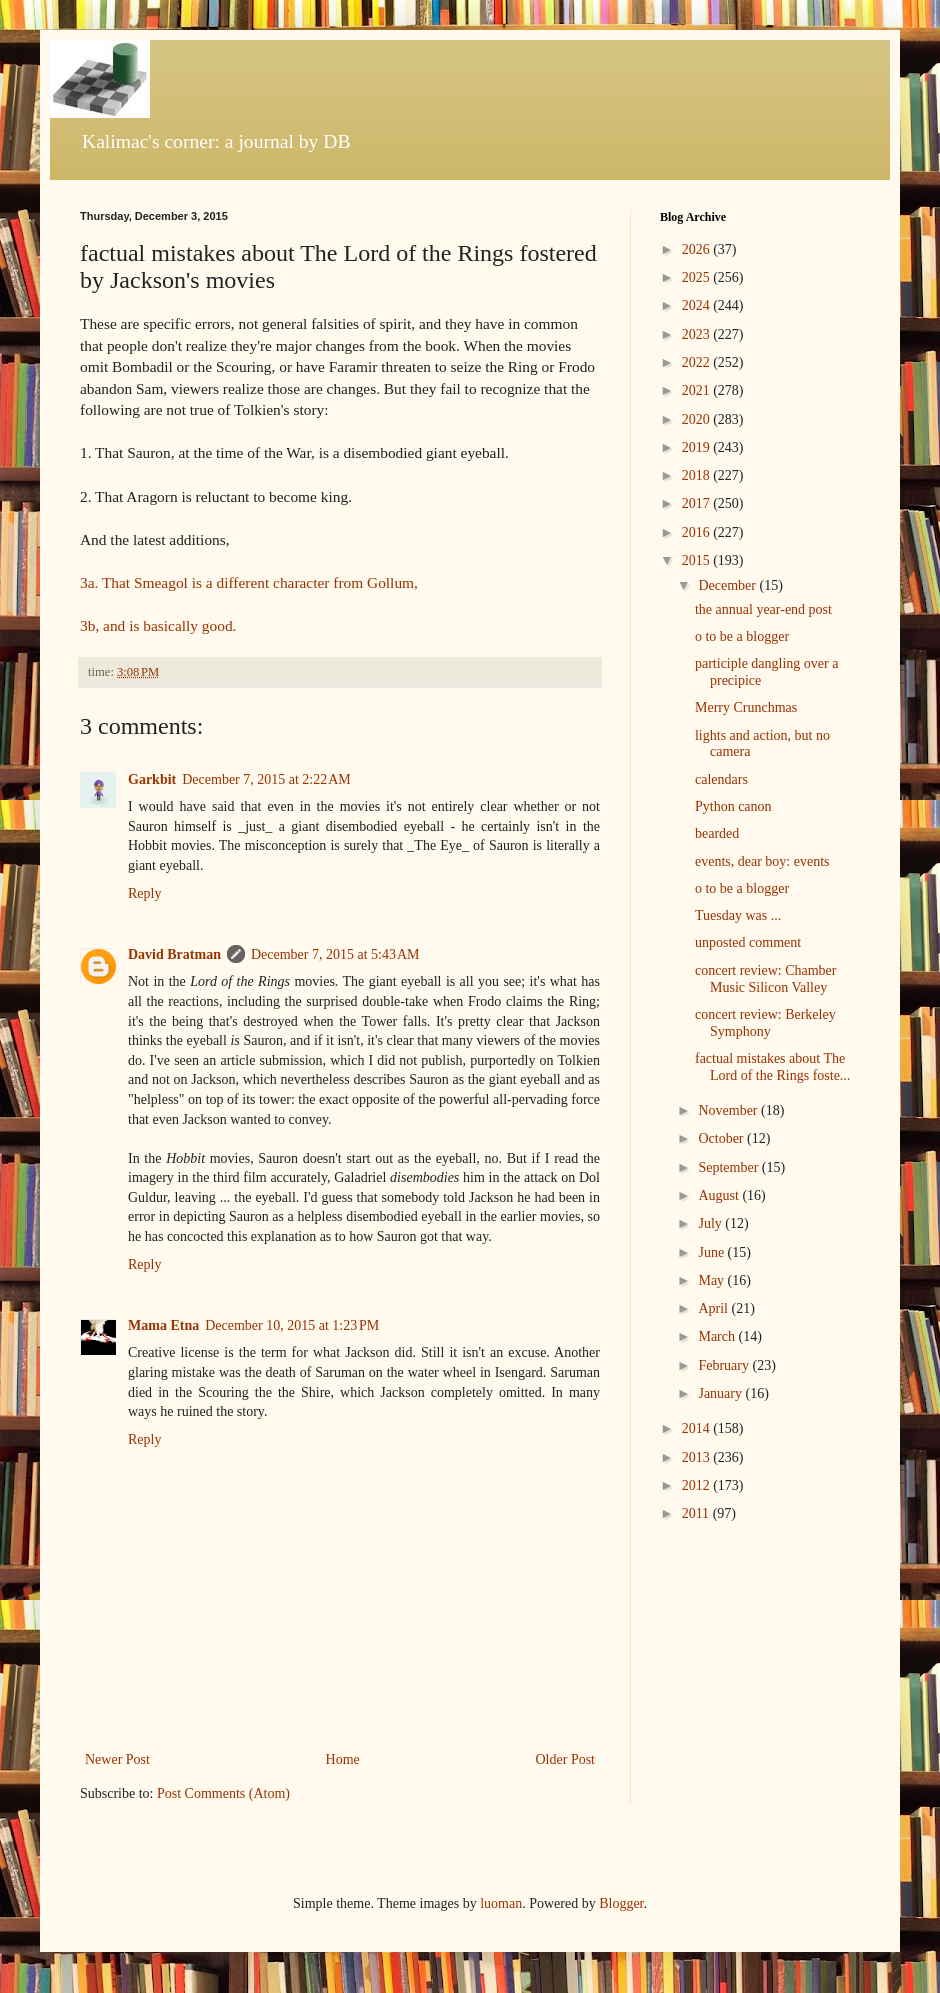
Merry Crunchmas (746, 707)
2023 (698, 334)
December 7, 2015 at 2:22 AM (266, 779)
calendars (721, 779)
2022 (698, 362)
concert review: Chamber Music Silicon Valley (766, 979)
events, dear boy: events (762, 861)
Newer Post (117, 1759)
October (722, 1138)
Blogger (621, 1903)
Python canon (733, 806)
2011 (697, 1513)
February (725, 1365)
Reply (144, 893)
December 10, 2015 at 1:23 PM (292, 1325)
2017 (698, 503)
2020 (698, 419)
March (718, 1336)
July (711, 1223)
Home (343, 1759)
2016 (698, 532)
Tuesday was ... (738, 915)
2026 (698, 249)
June (712, 1252)
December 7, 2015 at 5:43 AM (335, 954)
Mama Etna (163, 1325)
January (721, 1393)
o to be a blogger (742, 636)
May (712, 1280)
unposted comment (748, 942)
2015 (698, 560)
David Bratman (174, 954)
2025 (698, 277)
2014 (698, 1428)
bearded (717, 833)
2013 (698, 1457)
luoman (501, 1903)
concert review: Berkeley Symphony (765, 1023)
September (729, 1167)
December (728, 585)
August (720, 1195)
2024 (698, 305)
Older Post (566, 1759)
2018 (698, 475)
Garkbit (152, 779)
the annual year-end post (763, 609)
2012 (698, 1485)
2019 (698, 447)
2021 (698, 390)
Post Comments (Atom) (223, 1793)
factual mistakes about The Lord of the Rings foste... (772, 1067)
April (714, 1308)
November (729, 1110)
